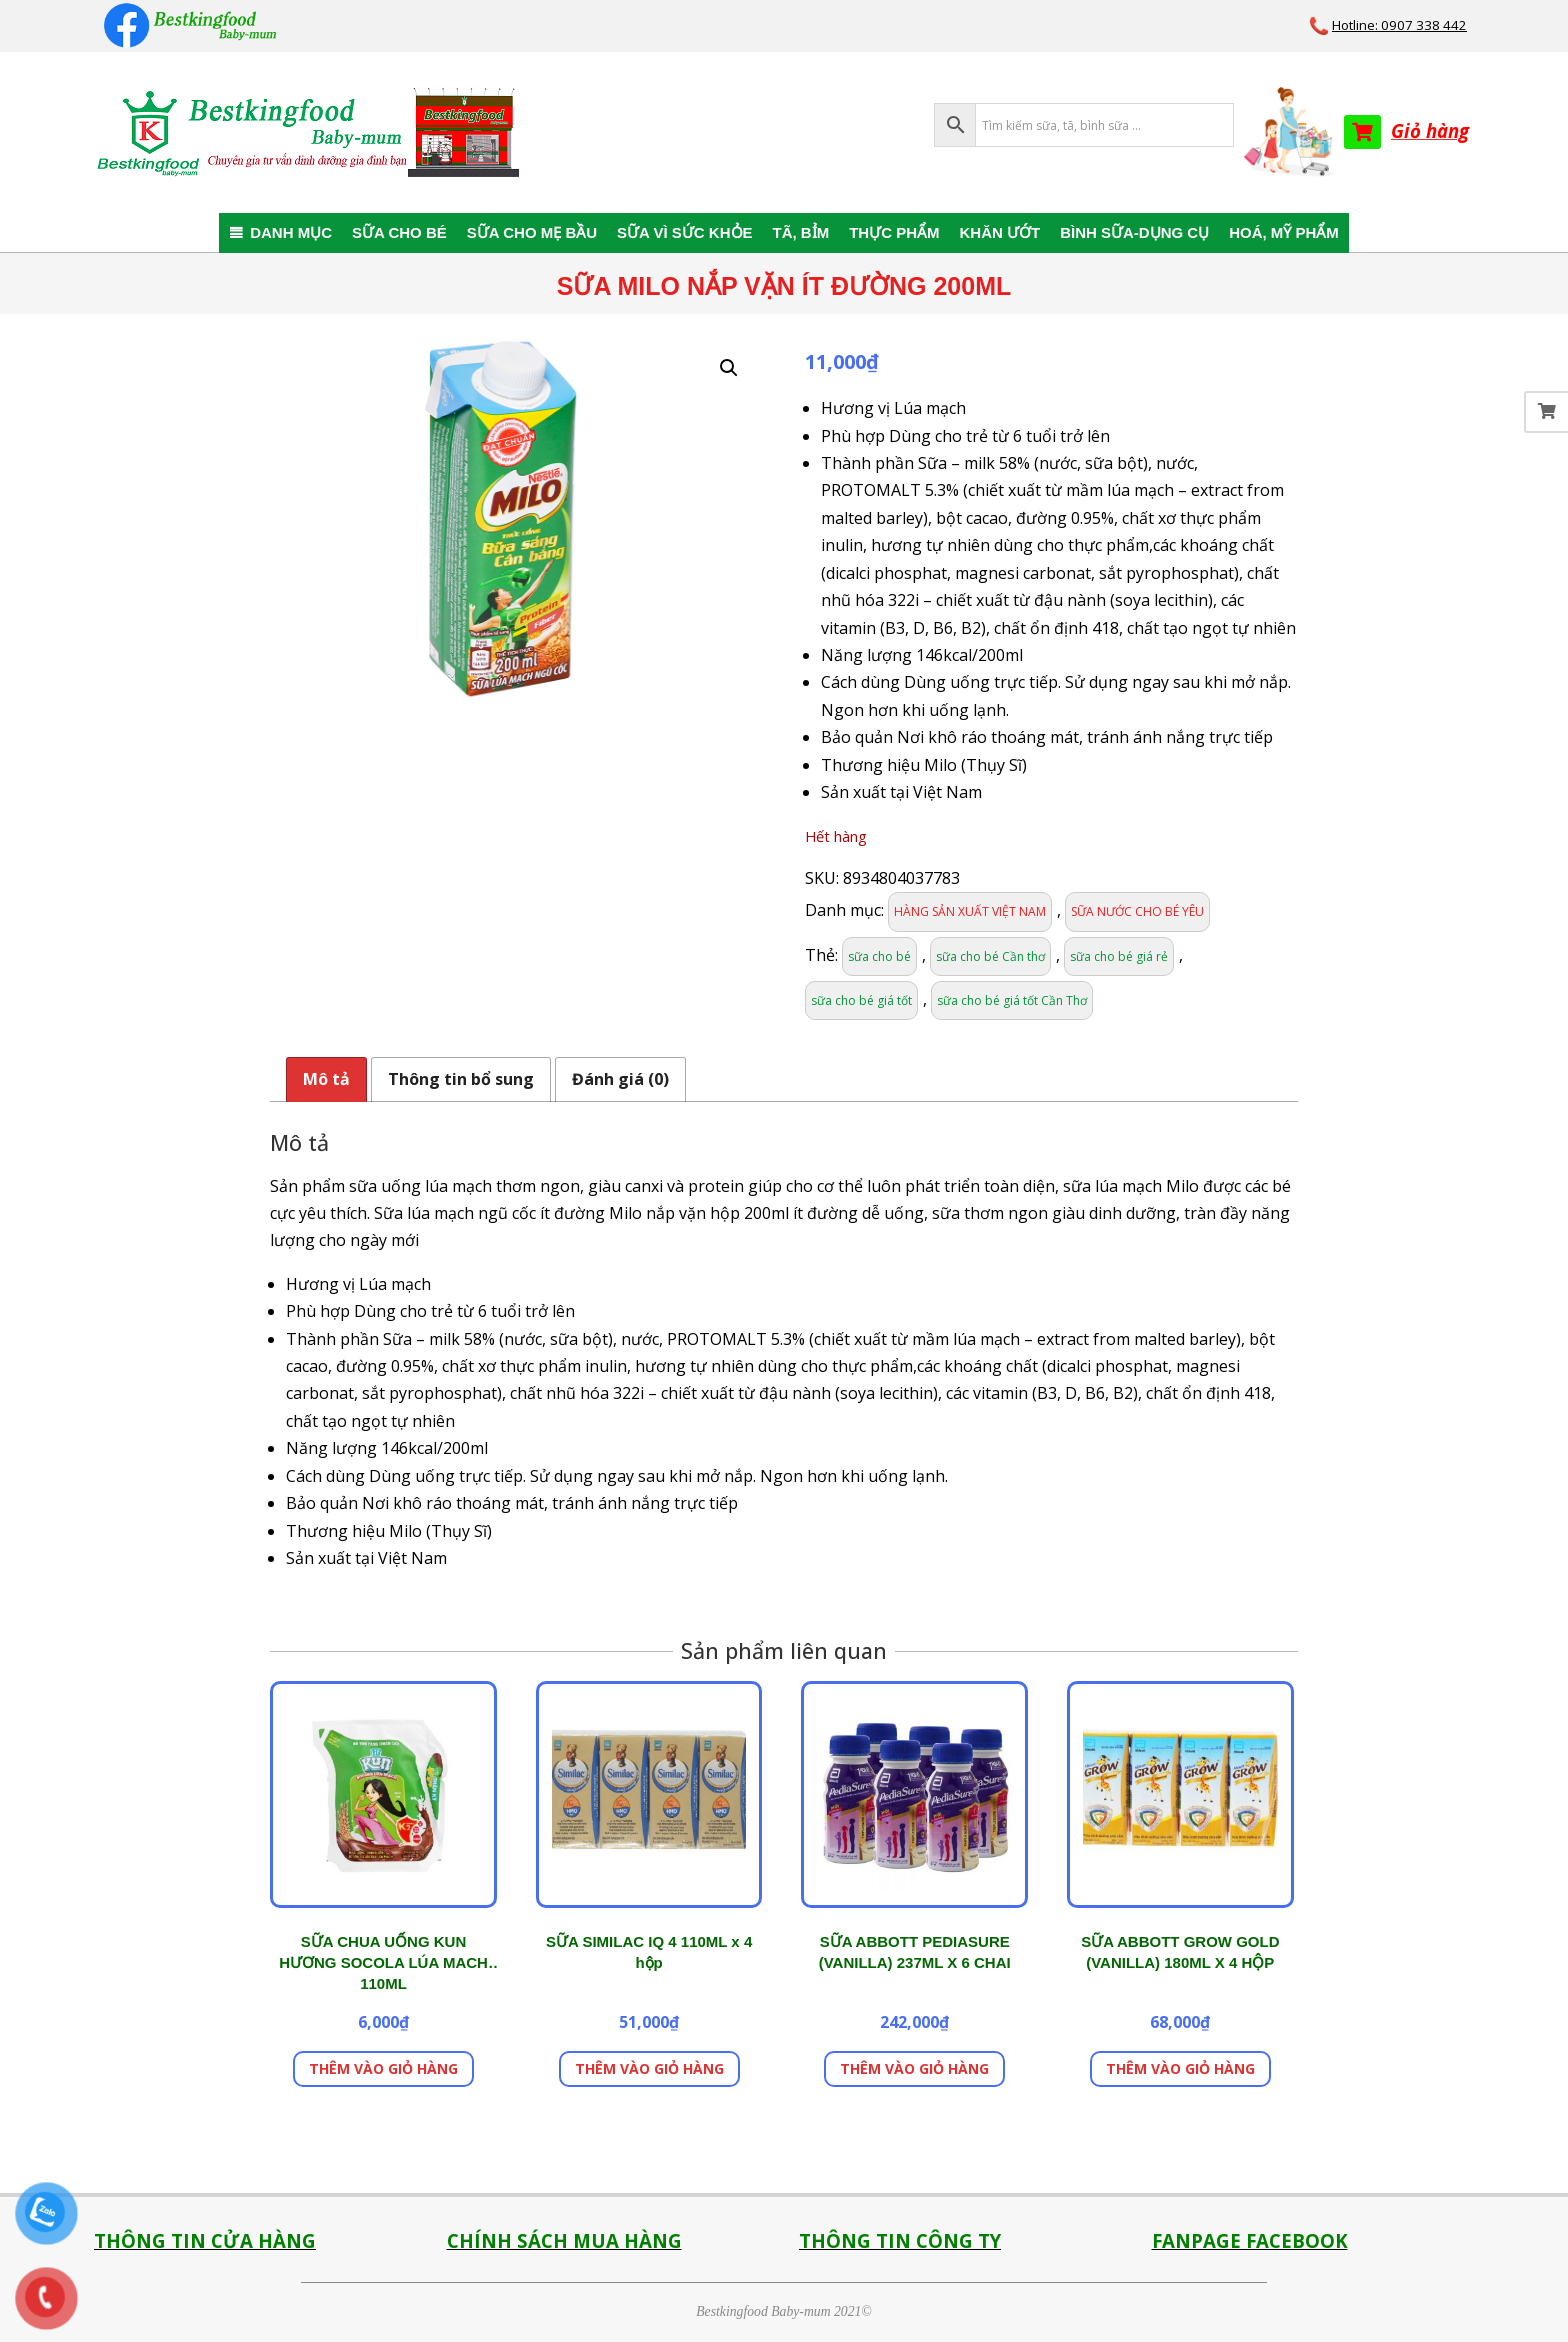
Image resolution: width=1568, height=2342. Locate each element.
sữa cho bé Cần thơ (990, 956)
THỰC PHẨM (894, 232)
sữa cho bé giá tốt (861, 1000)
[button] (729, 368)
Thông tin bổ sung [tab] (461, 1079)
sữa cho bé (879, 956)
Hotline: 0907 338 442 (1399, 25)
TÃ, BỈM (801, 232)
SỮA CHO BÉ (399, 232)
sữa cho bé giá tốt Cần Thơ (1012, 1000)
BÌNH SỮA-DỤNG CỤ (1134, 232)
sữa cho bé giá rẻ (1119, 956)
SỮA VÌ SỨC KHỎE (684, 232)
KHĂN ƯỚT (1000, 232)
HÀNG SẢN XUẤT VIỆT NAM (970, 911)
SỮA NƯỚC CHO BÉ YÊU (1137, 911)
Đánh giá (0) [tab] (620, 1079)
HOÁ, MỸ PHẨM (1284, 232)
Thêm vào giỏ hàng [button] (383, 2068)
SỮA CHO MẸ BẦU (532, 232)
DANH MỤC (291, 232)
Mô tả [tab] (326, 1079)
